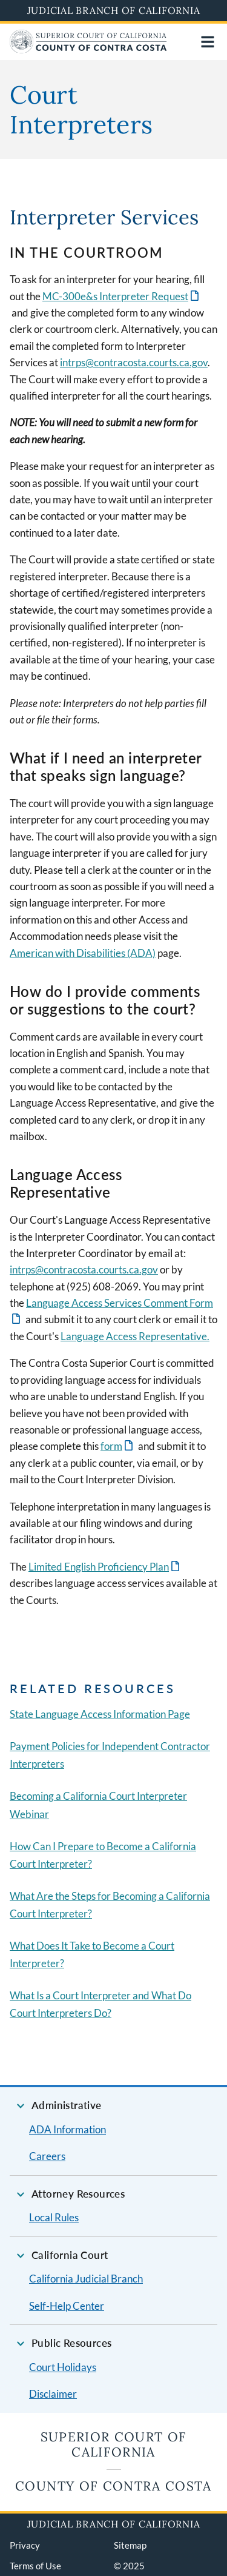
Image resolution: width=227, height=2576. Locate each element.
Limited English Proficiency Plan (98, 1566)
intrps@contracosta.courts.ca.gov (134, 362)
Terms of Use (35, 2565)
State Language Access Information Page (100, 1714)
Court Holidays (62, 2367)
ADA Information (67, 2129)
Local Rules (54, 2217)
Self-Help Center (66, 2305)
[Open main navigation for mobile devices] (207, 41)
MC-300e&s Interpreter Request (115, 296)
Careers (47, 2156)
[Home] (88, 49)
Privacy (25, 2545)
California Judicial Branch (86, 2278)
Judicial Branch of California (113, 10)
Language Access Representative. (135, 1336)
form (111, 1446)
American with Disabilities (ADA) (83, 953)
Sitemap (130, 2545)
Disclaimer (53, 2393)
